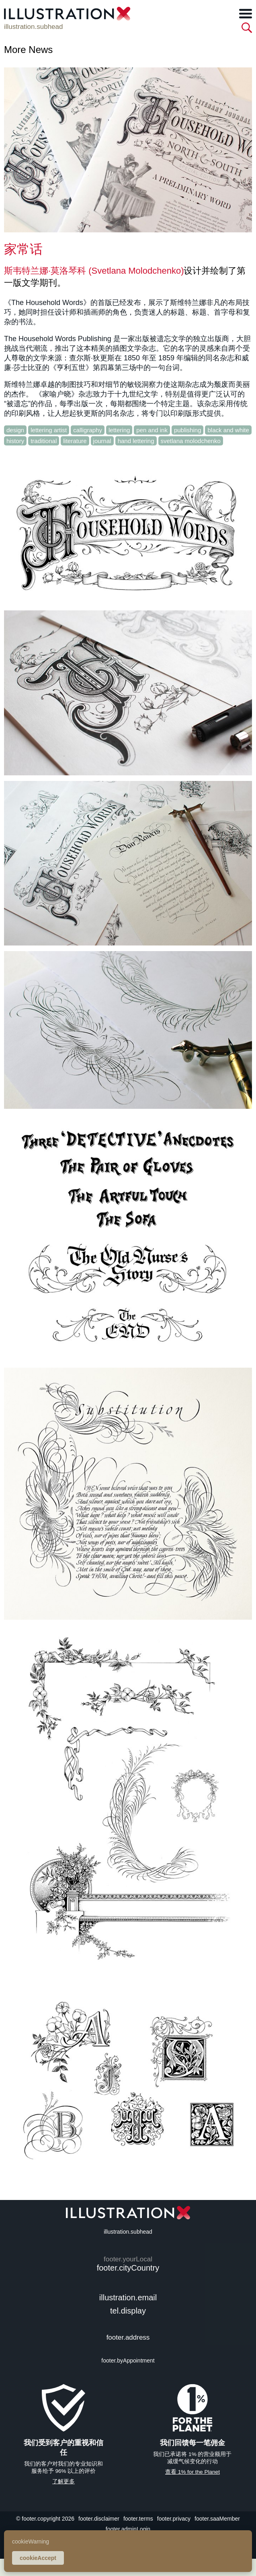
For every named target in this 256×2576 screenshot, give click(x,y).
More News (28, 49)
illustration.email (128, 2297)
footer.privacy (173, 2518)
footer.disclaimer (98, 2518)
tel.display (128, 2310)
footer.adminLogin (128, 2529)
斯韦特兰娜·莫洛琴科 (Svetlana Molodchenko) (94, 271)
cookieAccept (38, 2558)
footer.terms (138, 2518)
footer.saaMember (217, 2518)
